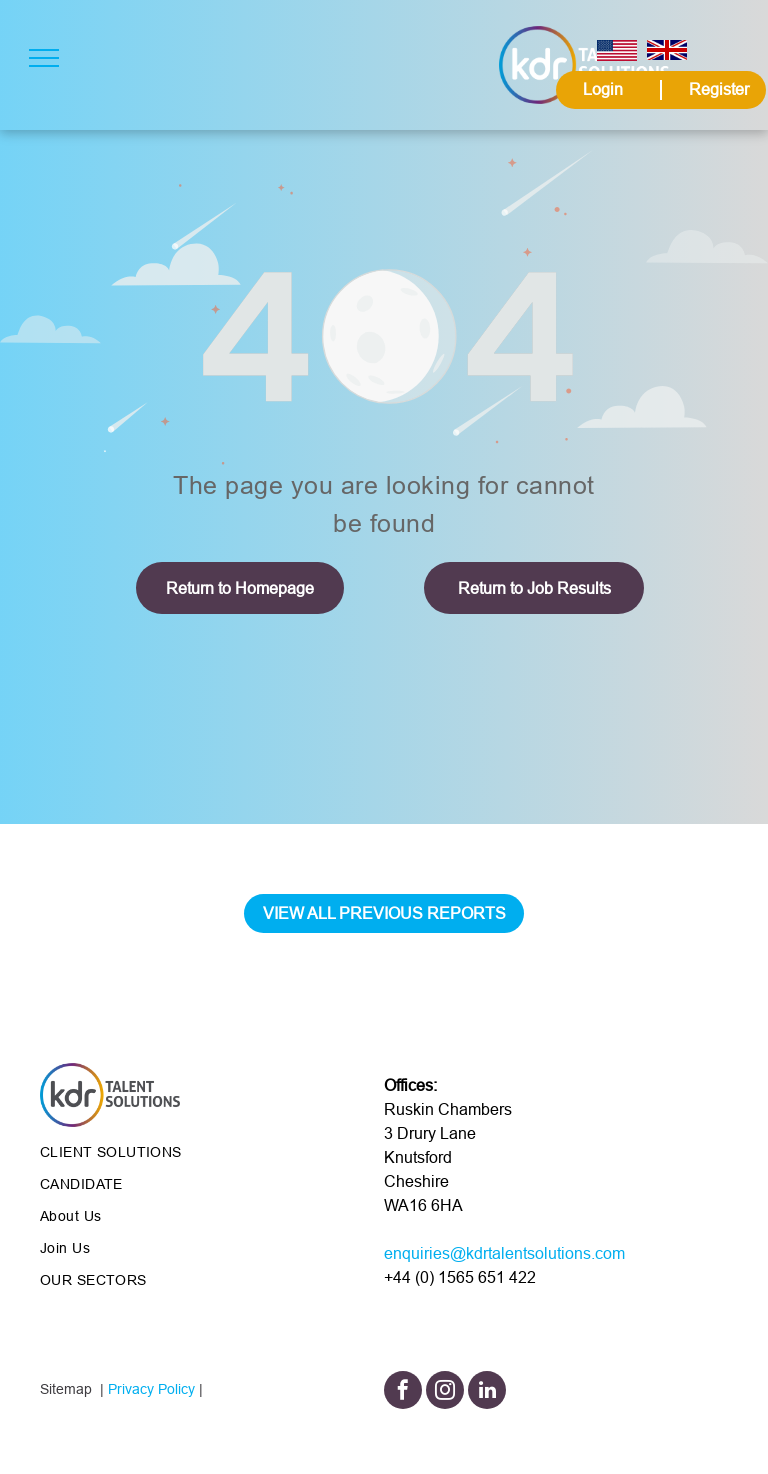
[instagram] (445, 1392)
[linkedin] (487, 1392)
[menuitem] (184, 1152)
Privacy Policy (151, 1389)
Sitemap (66, 1389)
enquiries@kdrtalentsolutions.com (504, 1253)
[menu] (44, 58)
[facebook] (403, 1392)
